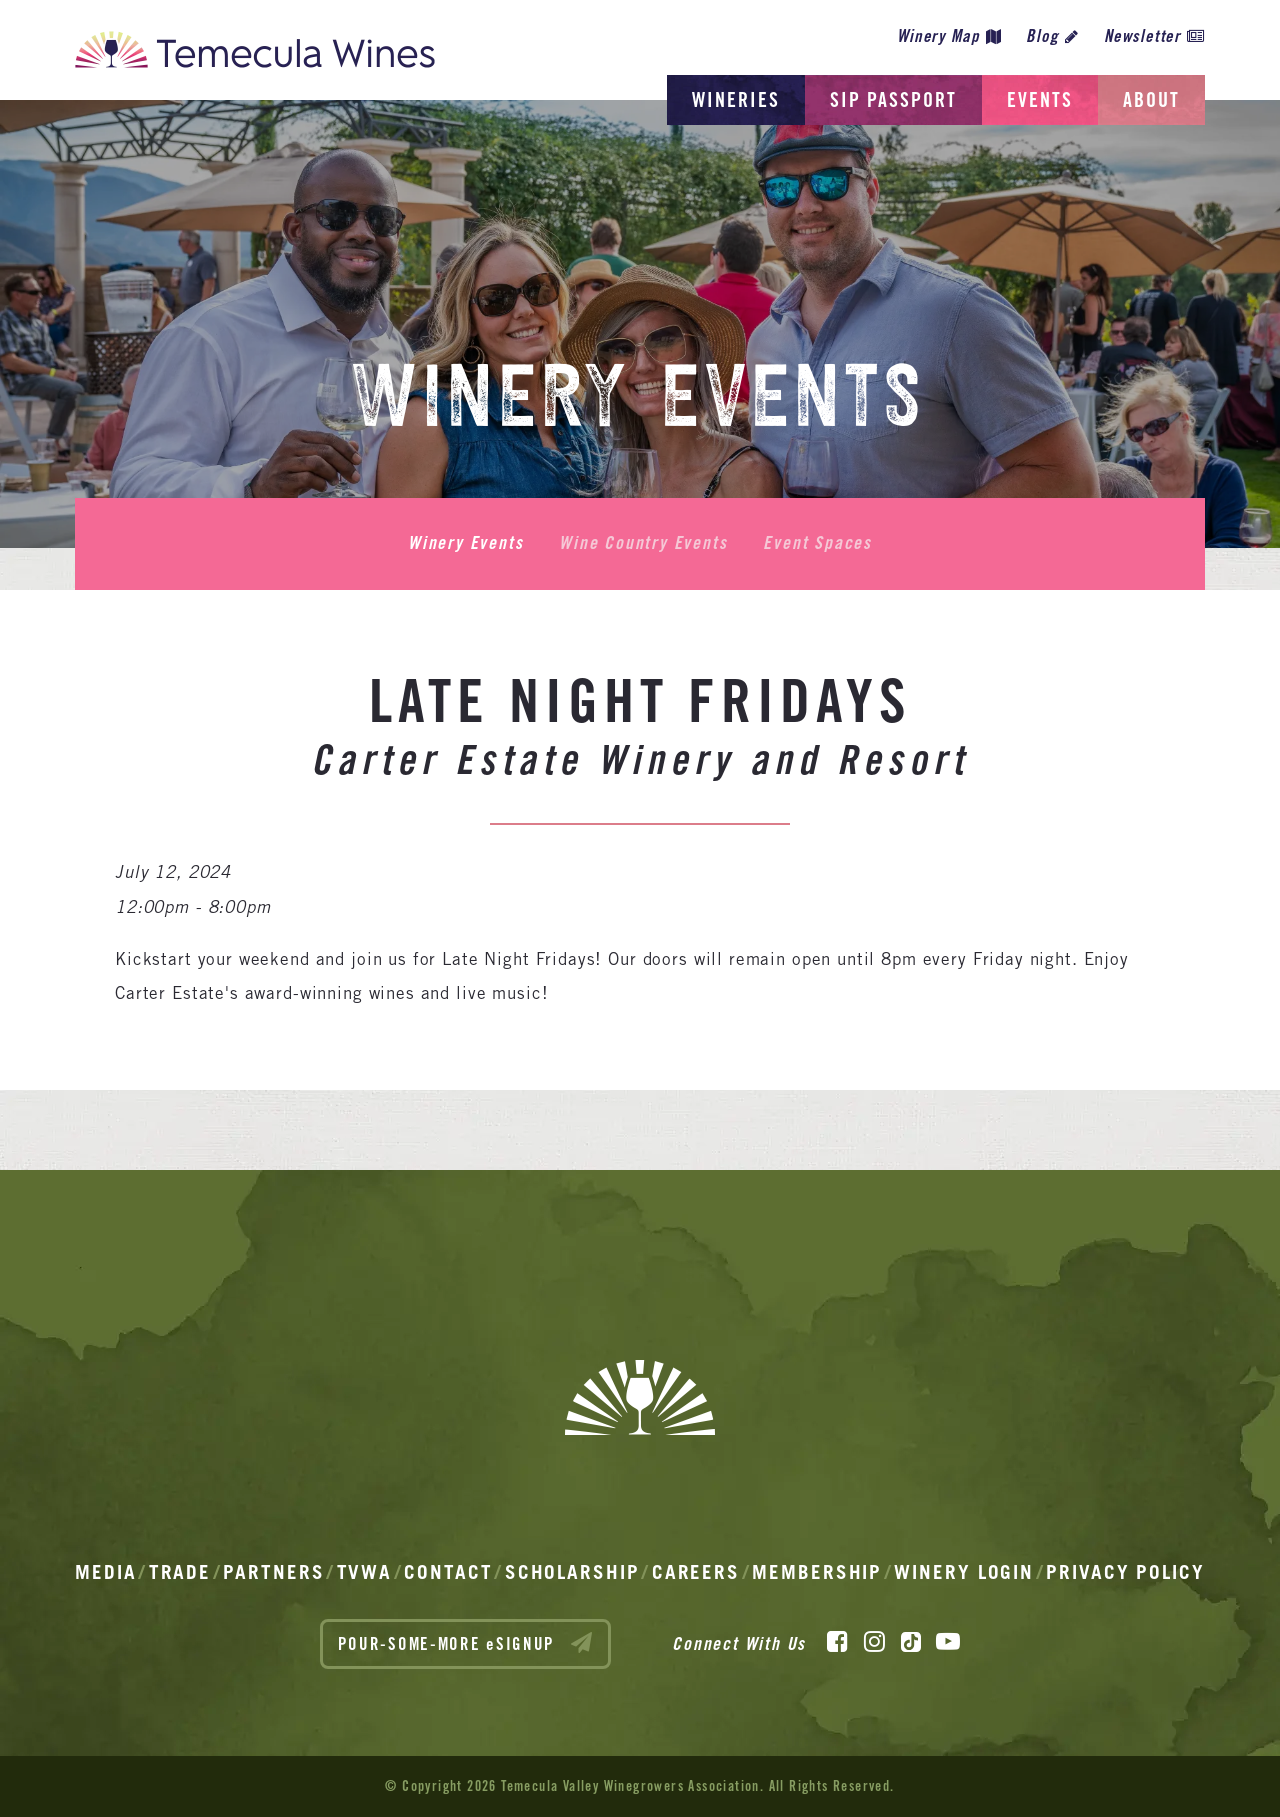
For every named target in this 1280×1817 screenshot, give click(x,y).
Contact (448, 1572)
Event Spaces (817, 543)
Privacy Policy (1125, 1572)
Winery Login (964, 1572)
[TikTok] (911, 1642)
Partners (273, 1572)
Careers (696, 1572)
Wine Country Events (643, 543)
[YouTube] (948, 1642)
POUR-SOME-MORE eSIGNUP (466, 1643)
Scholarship (572, 1572)
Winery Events (465, 543)
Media (106, 1572)
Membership (817, 1572)
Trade (180, 1572)
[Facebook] (837, 1642)
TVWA (365, 1572)
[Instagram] (874, 1642)
